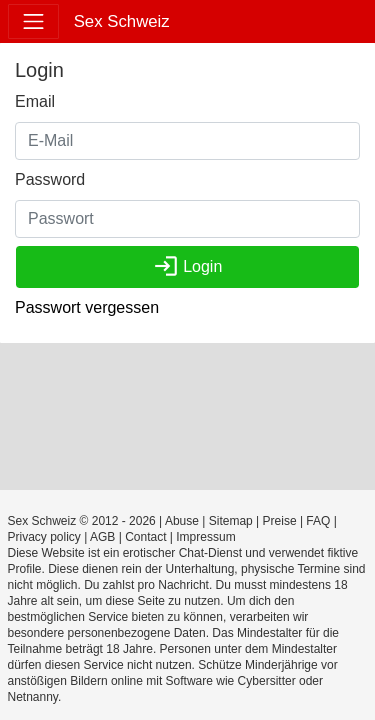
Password (50, 179)
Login (188, 266)
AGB (102, 537)
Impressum (205, 537)
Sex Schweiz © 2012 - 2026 (82, 521)
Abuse (182, 521)
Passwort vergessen (87, 307)
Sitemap (231, 521)
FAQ (318, 521)
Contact (145, 537)
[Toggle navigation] (33, 21)
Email (35, 101)
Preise (280, 521)
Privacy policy (44, 537)
